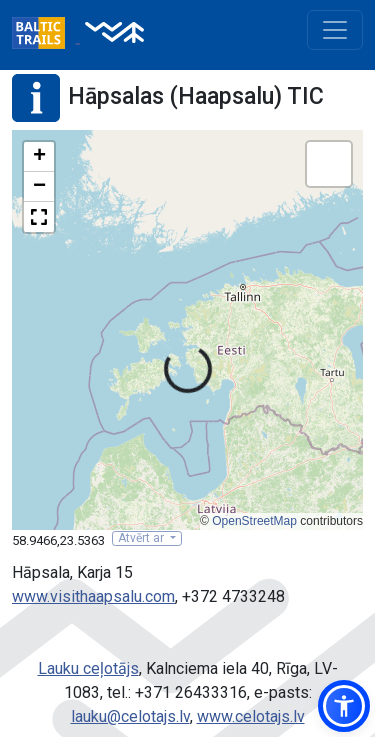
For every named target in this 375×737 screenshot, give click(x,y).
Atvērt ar (142, 538)
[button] (39, 157)
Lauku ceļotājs (88, 668)
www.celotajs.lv (251, 716)
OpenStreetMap (254, 521)
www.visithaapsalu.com (93, 596)
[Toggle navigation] (335, 30)
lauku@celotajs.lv (130, 716)
